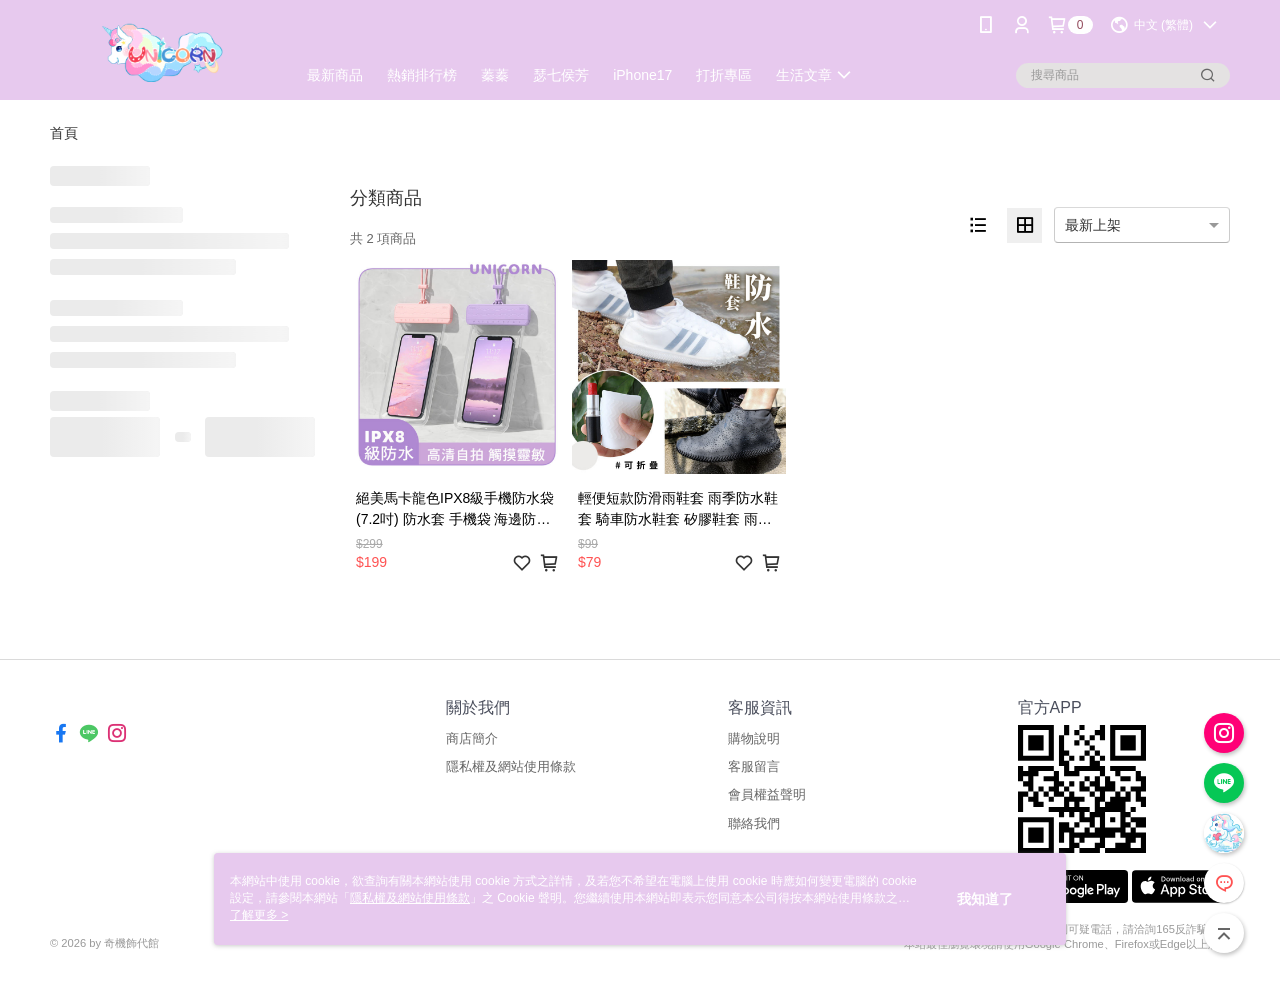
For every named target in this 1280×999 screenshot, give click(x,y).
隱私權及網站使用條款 (511, 766)
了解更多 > (259, 915)
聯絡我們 (754, 823)
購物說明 (754, 738)
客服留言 (754, 766)
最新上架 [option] (1093, 225)
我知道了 (985, 899)
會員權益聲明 (767, 794)
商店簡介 (472, 738)
